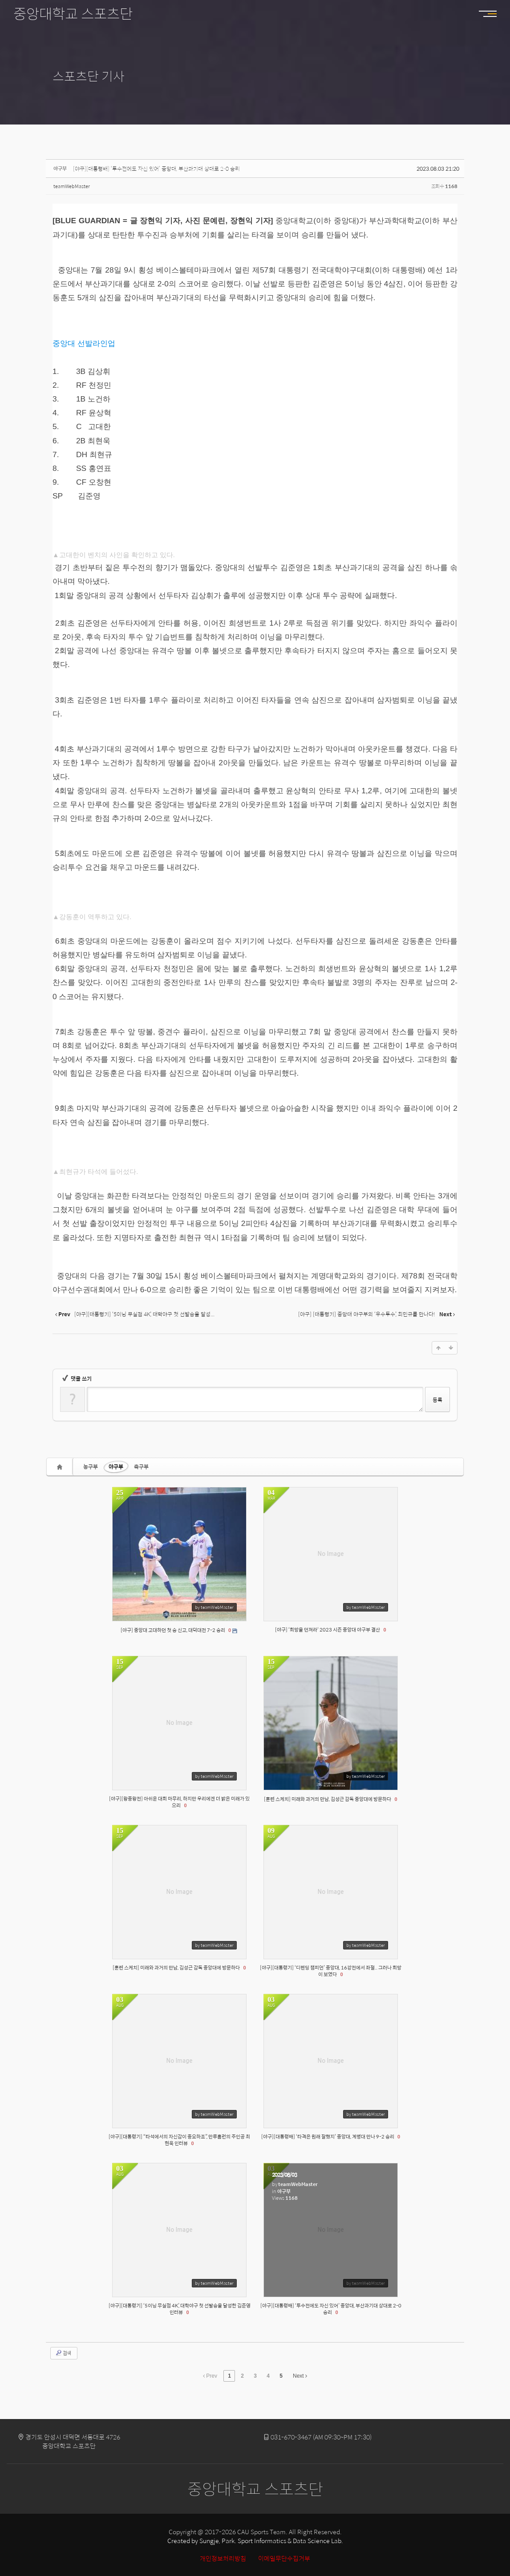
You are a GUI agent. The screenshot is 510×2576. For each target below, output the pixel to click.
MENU (492, 13)
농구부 (90, 1467)
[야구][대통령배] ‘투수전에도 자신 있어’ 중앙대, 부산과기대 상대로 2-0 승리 (156, 169)
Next (300, 2376)
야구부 (116, 1467)
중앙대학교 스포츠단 (73, 13)
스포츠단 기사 (89, 75)
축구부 (141, 1467)
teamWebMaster (71, 186)
